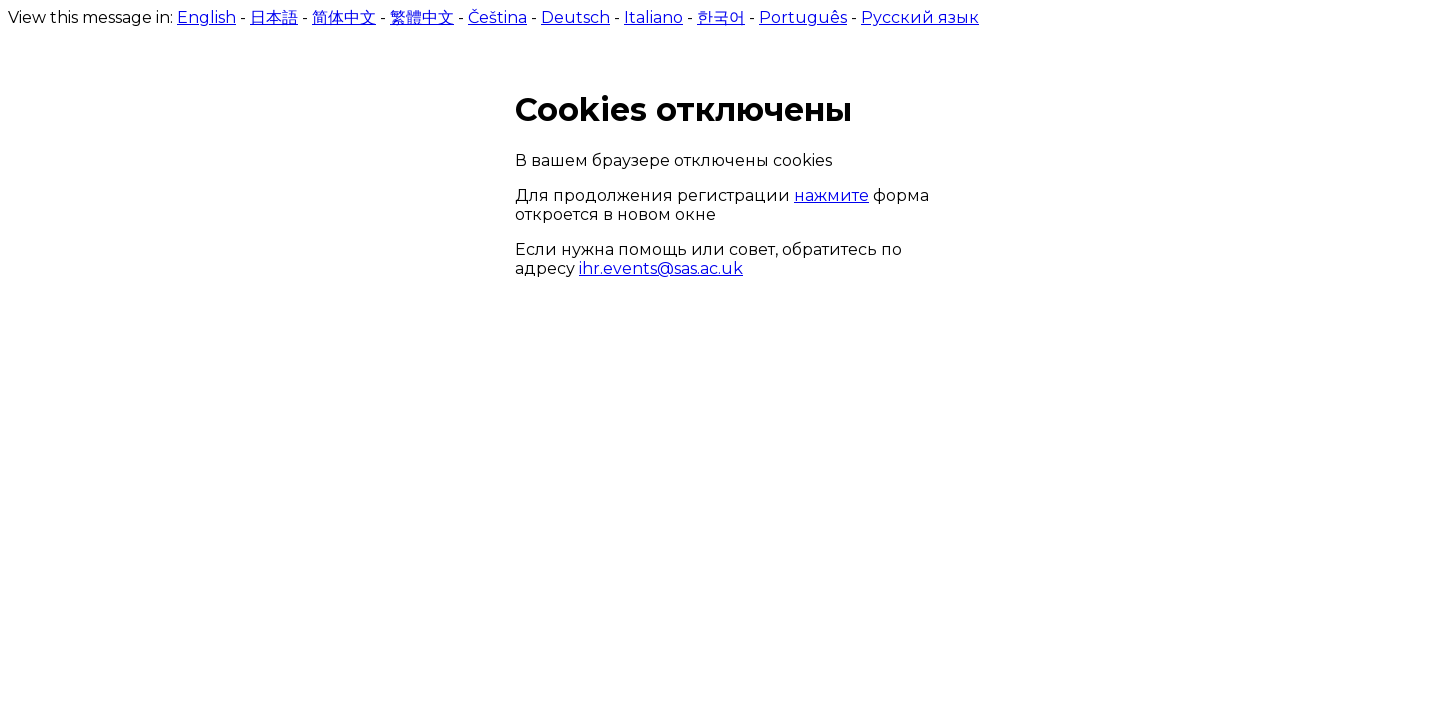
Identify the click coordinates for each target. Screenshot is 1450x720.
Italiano (653, 17)
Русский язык (920, 17)
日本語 (274, 17)
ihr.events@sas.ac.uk (661, 268)
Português (803, 17)
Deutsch (575, 17)
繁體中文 (422, 17)
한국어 (721, 17)
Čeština (497, 17)
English (206, 17)
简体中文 (344, 17)
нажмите (831, 195)
